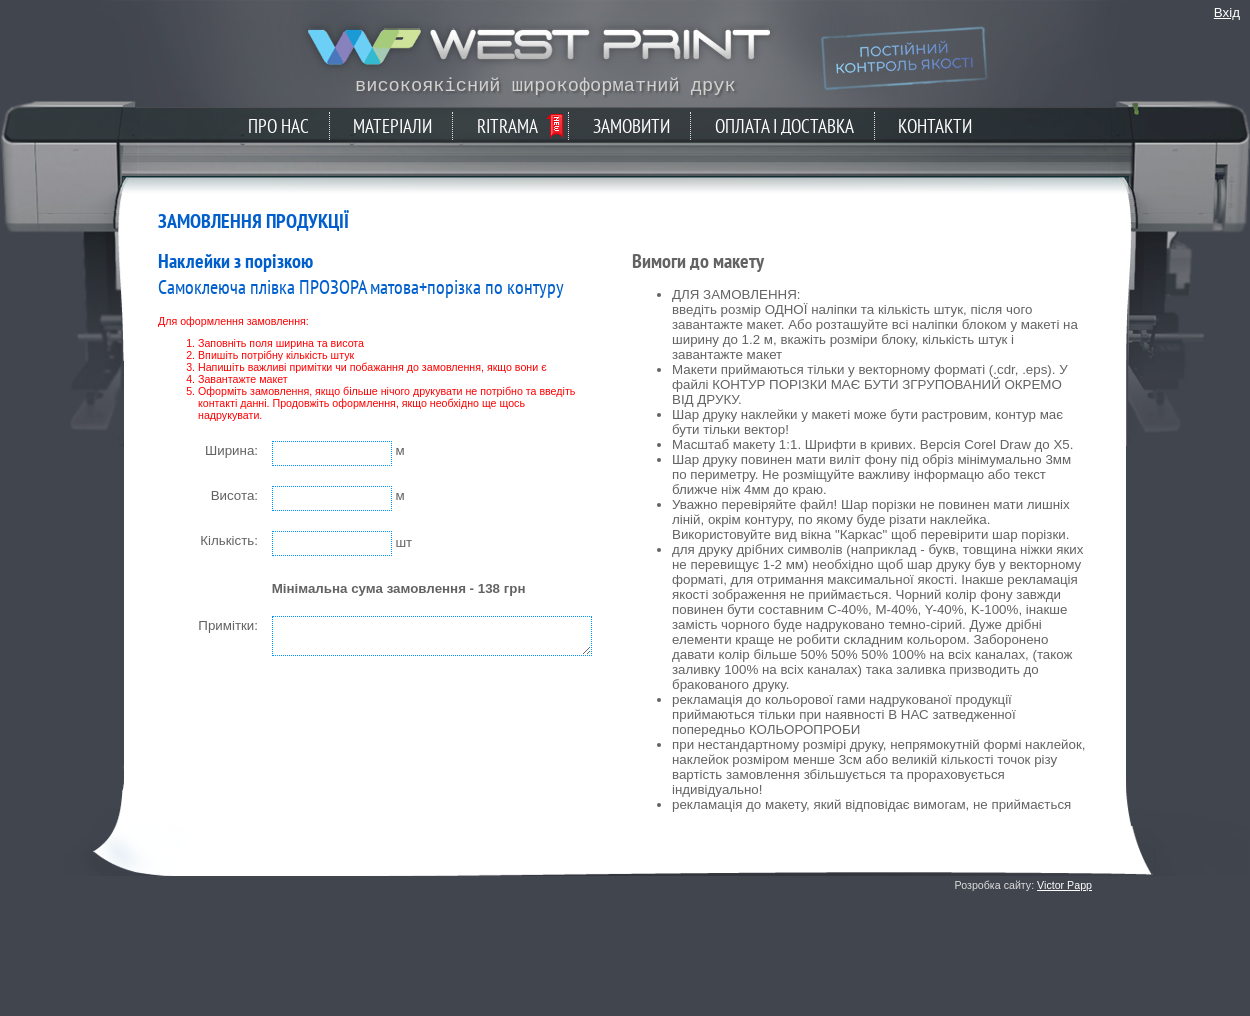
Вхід (1227, 12)
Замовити (631, 126)
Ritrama (507, 126)
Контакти (935, 126)
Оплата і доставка (784, 126)
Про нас (278, 126)
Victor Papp (1064, 885)
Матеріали (392, 126)
